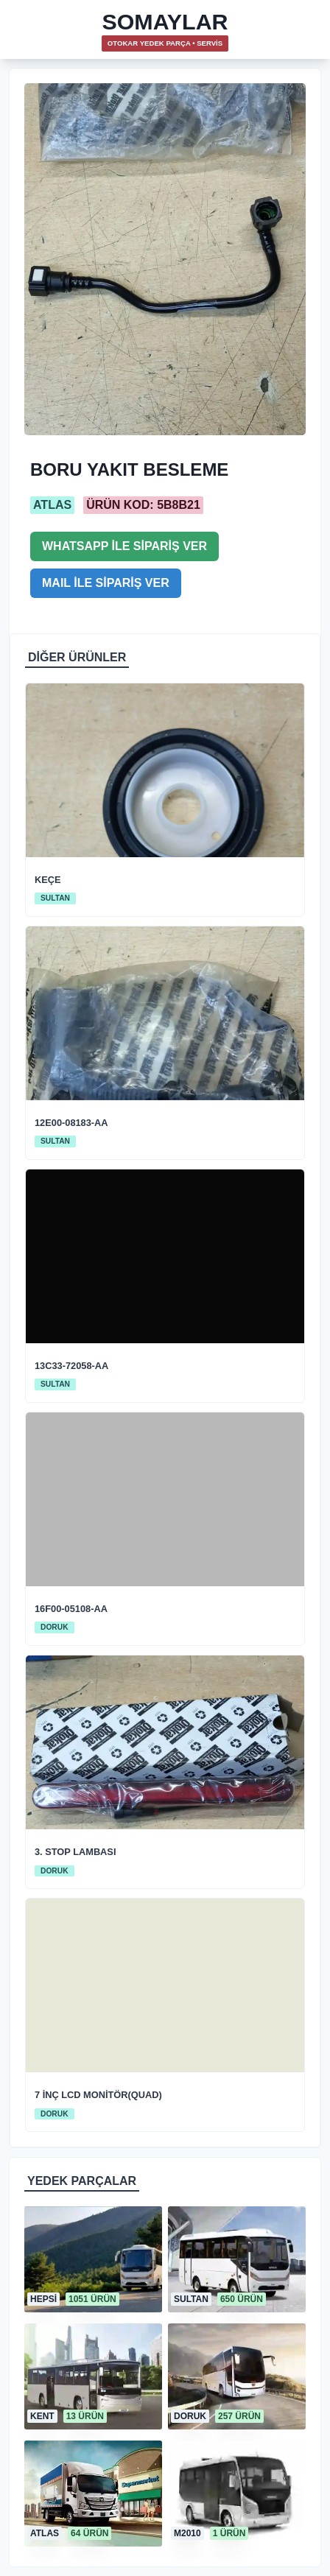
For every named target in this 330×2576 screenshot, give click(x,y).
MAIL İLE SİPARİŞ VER (105, 583)
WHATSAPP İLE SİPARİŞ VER (124, 546)
